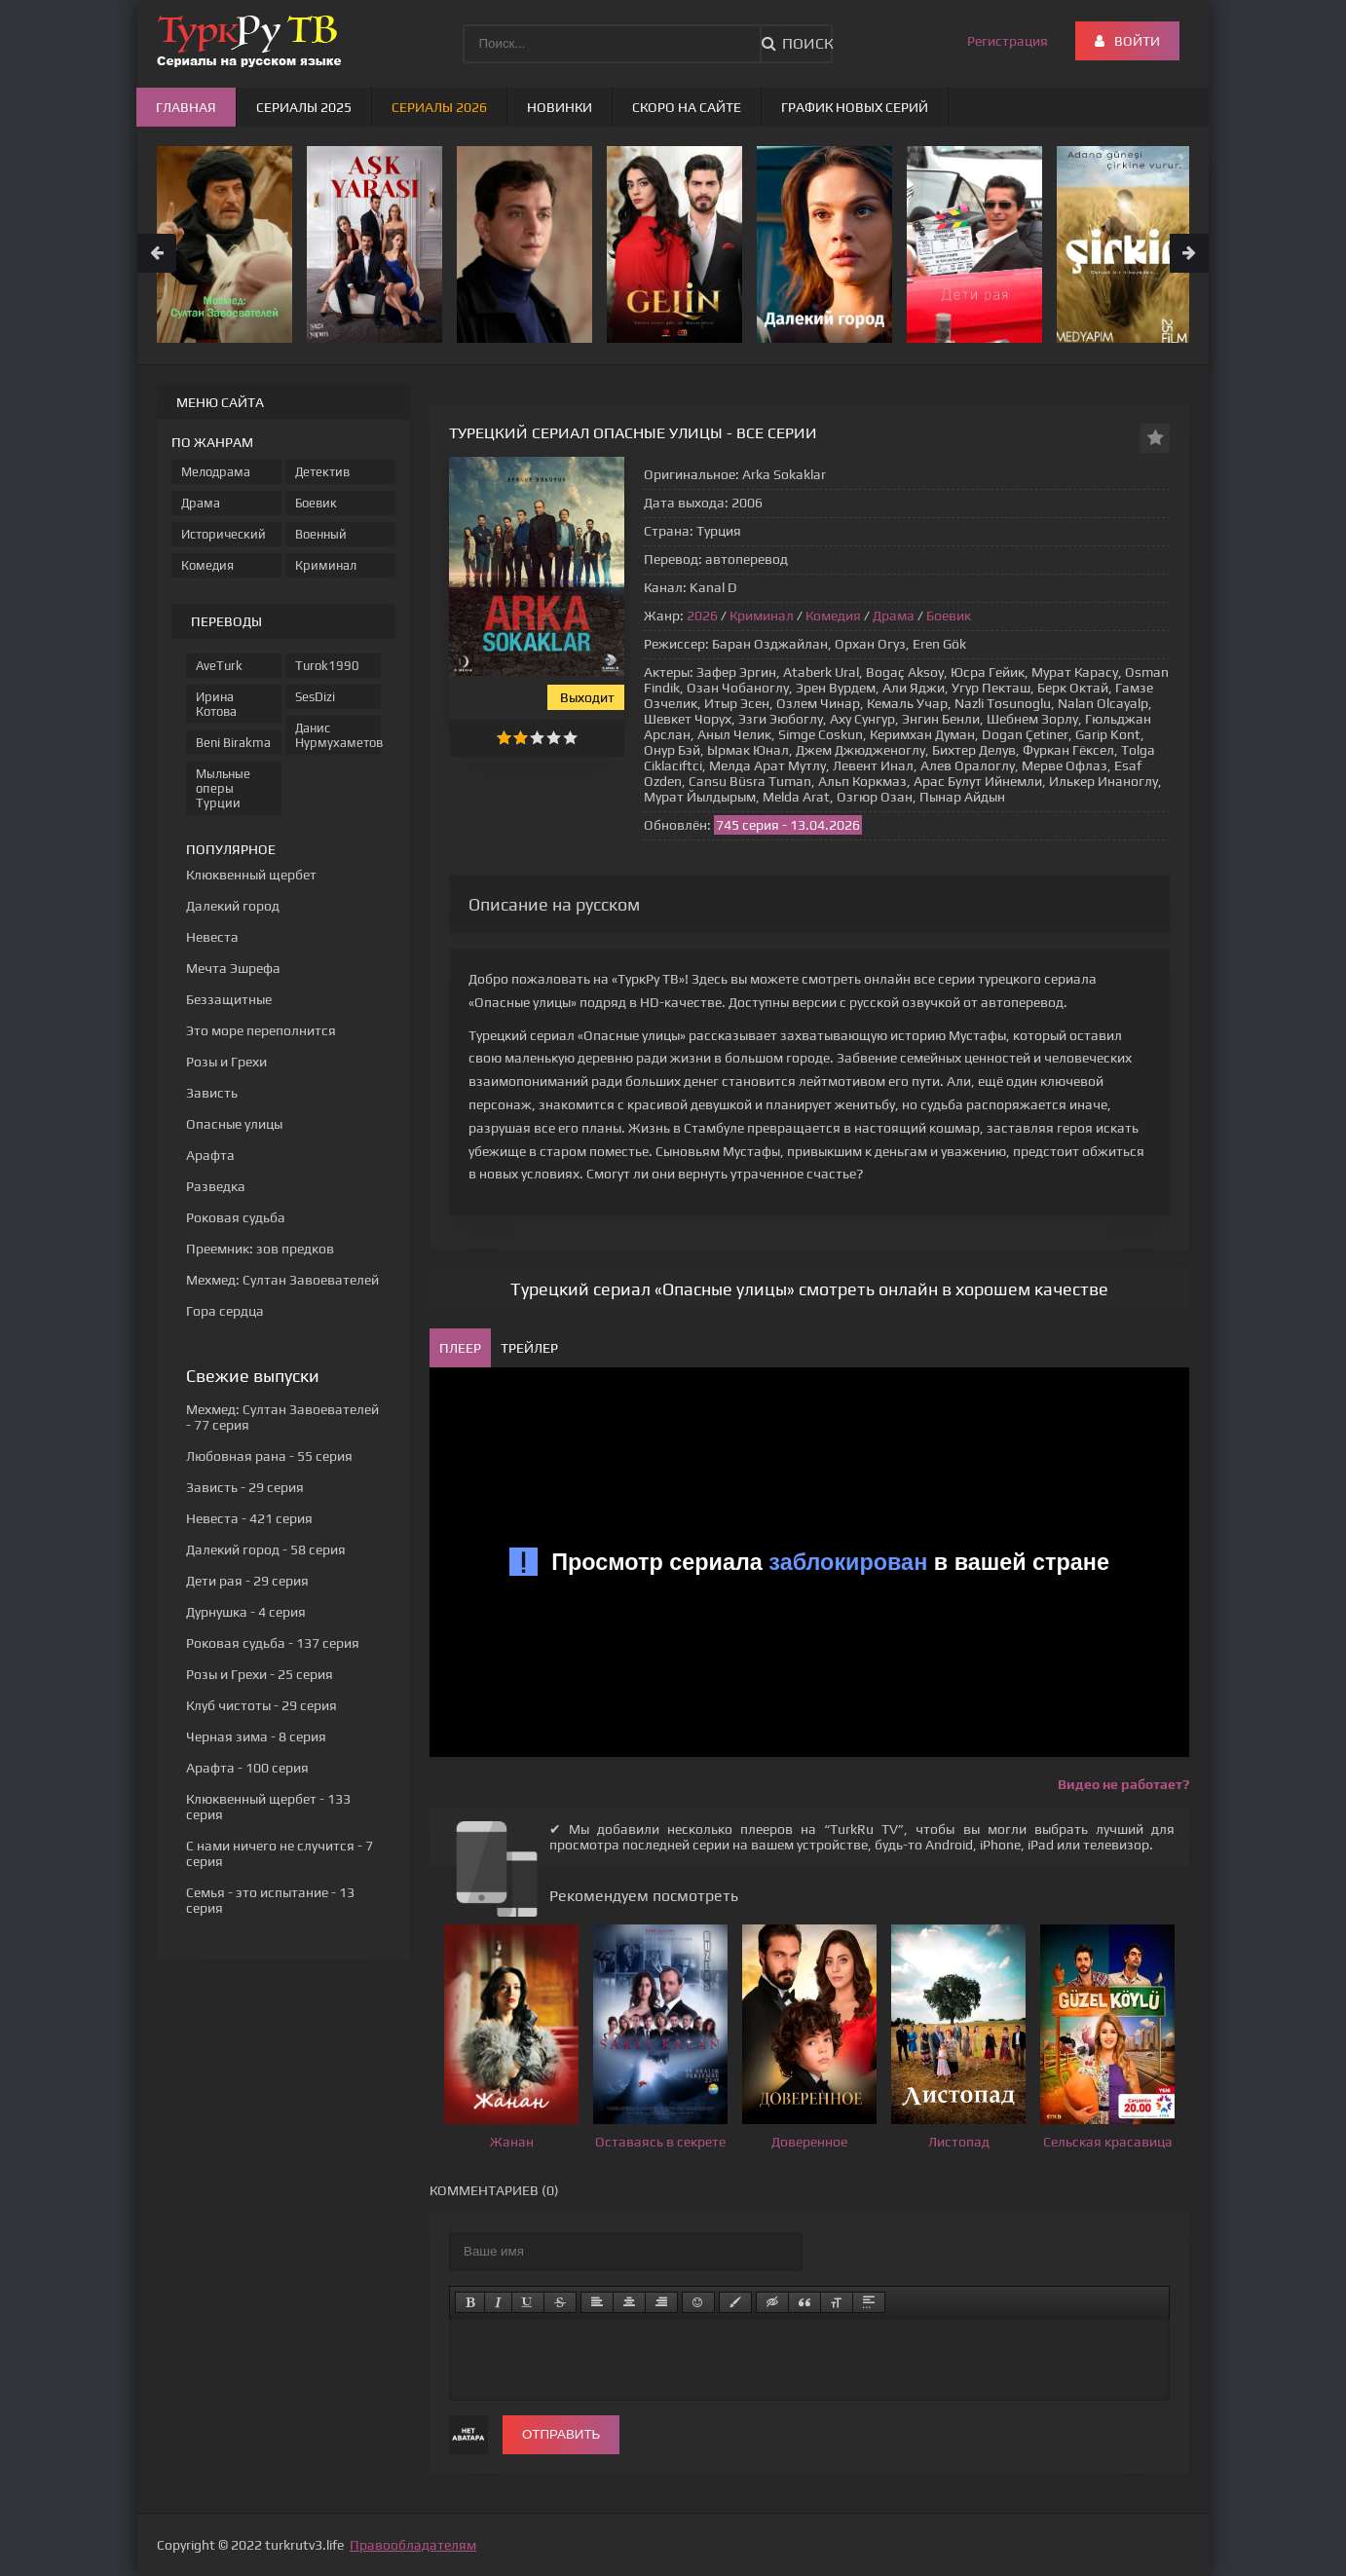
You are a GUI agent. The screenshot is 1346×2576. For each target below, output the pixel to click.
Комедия (833, 615)
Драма (894, 615)
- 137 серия (272, 1643)
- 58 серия (266, 1549)
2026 (702, 615)
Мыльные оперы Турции (223, 788)
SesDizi (315, 697)
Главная (186, 107)
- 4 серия (246, 1612)
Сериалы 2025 (304, 107)
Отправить (561, 2434)
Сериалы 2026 (439, 107)
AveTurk (219, 665)
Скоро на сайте (686, 107)
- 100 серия (247, 1767)
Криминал (761, 615)
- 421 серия (249, 1518)
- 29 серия (245, 1487)
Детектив (322, 472)
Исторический (223, 534)
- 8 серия (256, 1736)
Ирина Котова (216, 704)
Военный (321, 534)
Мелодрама (215, 472)
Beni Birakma (233, 742)
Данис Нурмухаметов (338, 735)
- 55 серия (269, 1456)
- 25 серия (259, 1674)
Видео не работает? (1123, 1784)
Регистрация (1007, 41)
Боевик (948, 615)
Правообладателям (413, 2545)
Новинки (559, 107)
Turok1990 (327, 665)
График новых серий (854, 107)
